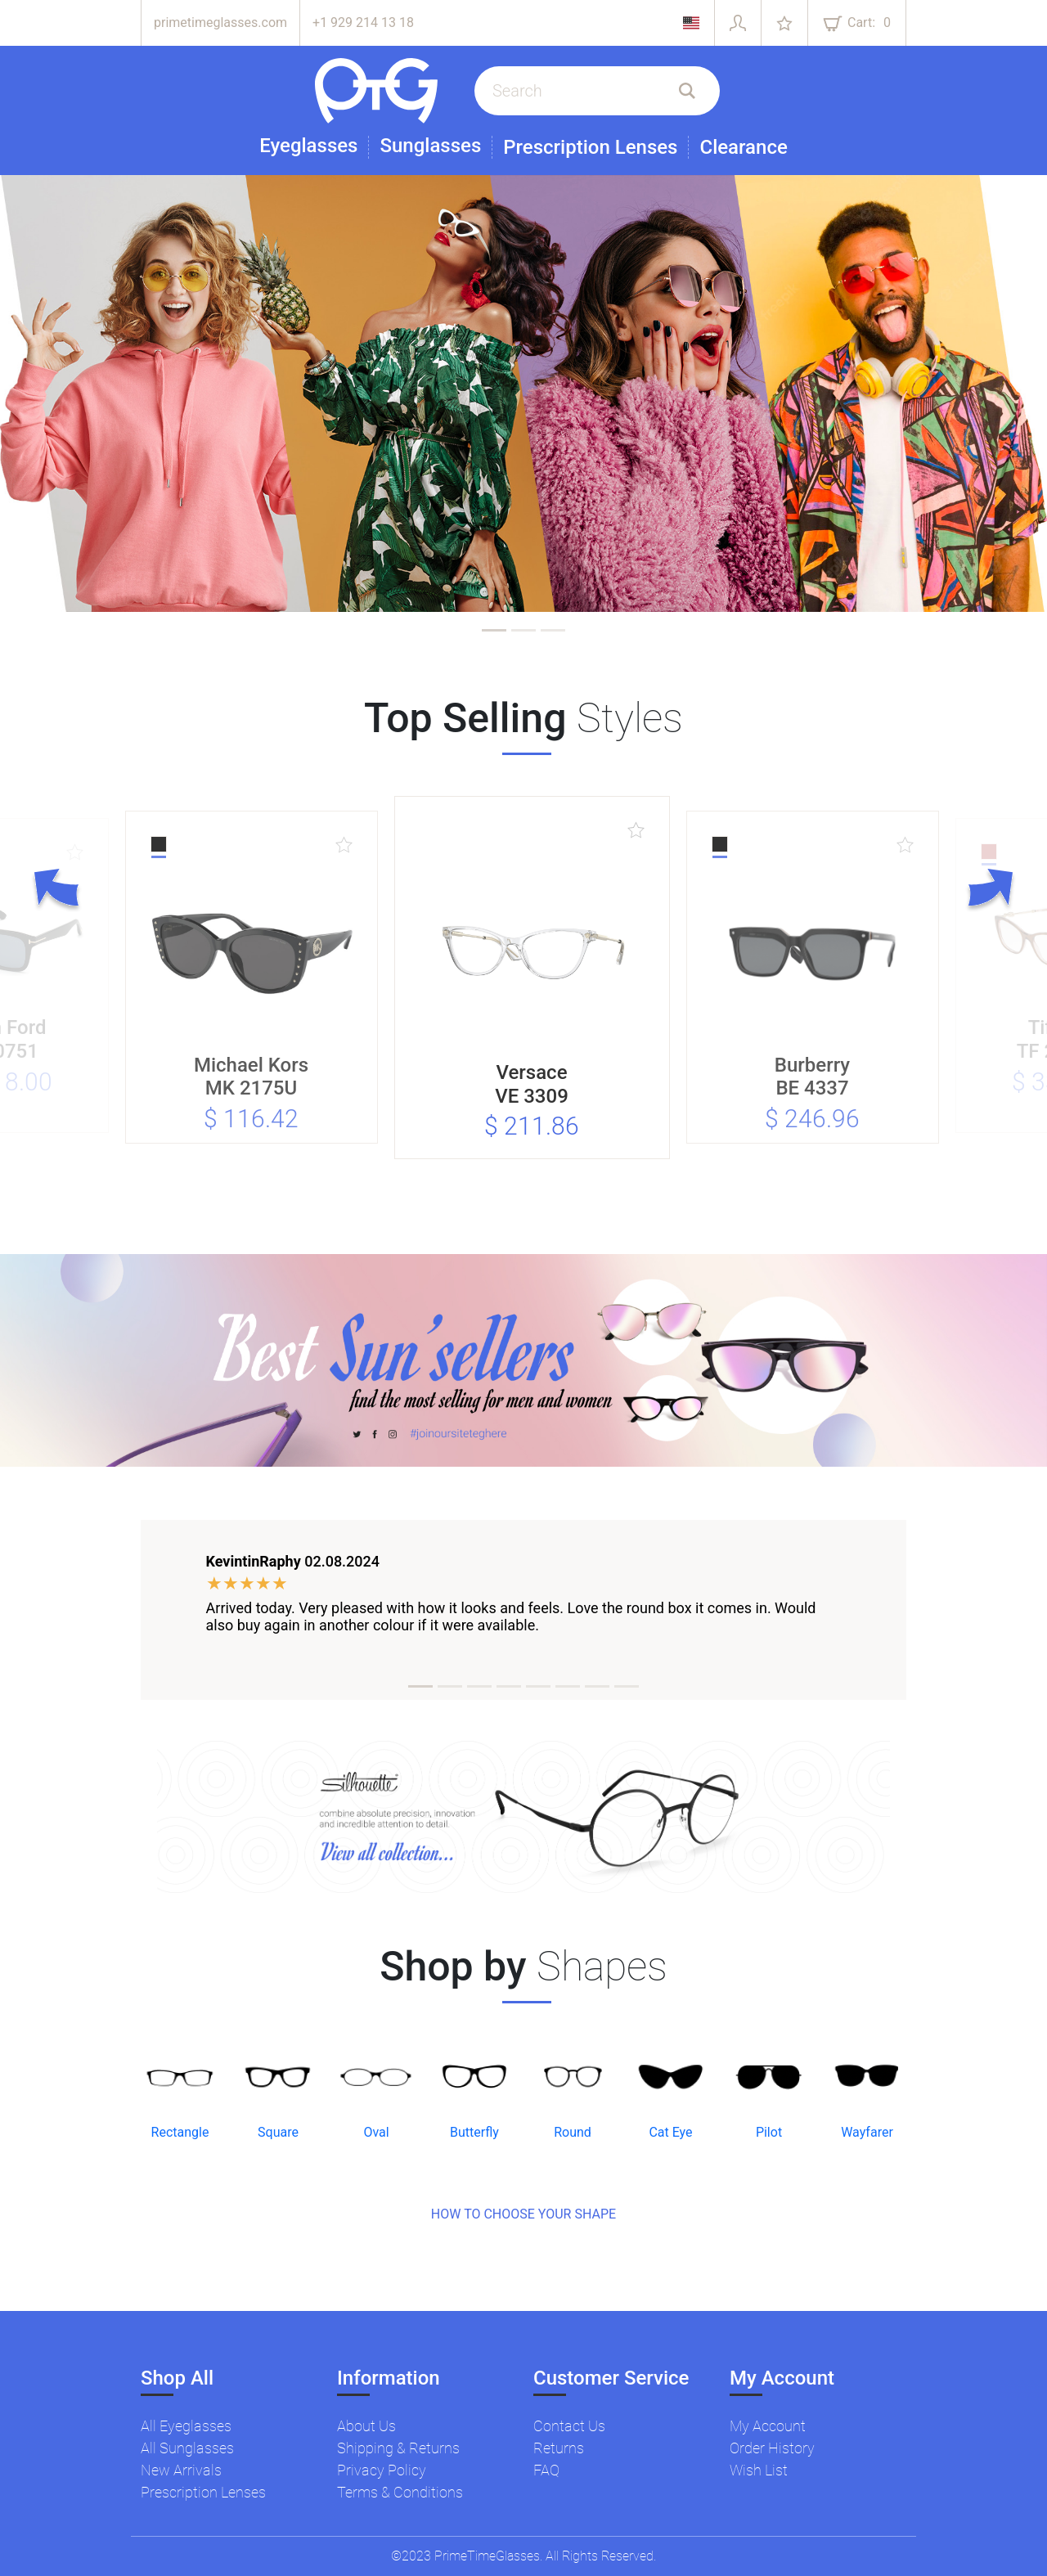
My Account (768, 2425)
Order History (772, 2448)
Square (278, 2132)
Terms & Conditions (400, 2492)
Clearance (743, 147)
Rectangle (180, 2132)
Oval (376, 2132)
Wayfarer (867, 2132)
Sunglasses (430, 146)
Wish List (759, 2470)
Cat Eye (670, 2132)
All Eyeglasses (186, 2425)
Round (572, 2132)
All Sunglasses (187, 2448)
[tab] (494, 630)
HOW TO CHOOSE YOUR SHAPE (523, 2214)
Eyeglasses (308, 146)
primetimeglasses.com (220, 22)
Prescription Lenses (590, 147)
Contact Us (569, 2425)
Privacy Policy (381, 2470)
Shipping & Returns (398, 2448)
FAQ (546, 2470)
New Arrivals (181, 2470)
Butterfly (474, 2132)
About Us (366, 2425)
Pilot (769, 2132)
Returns (558, 2448)
